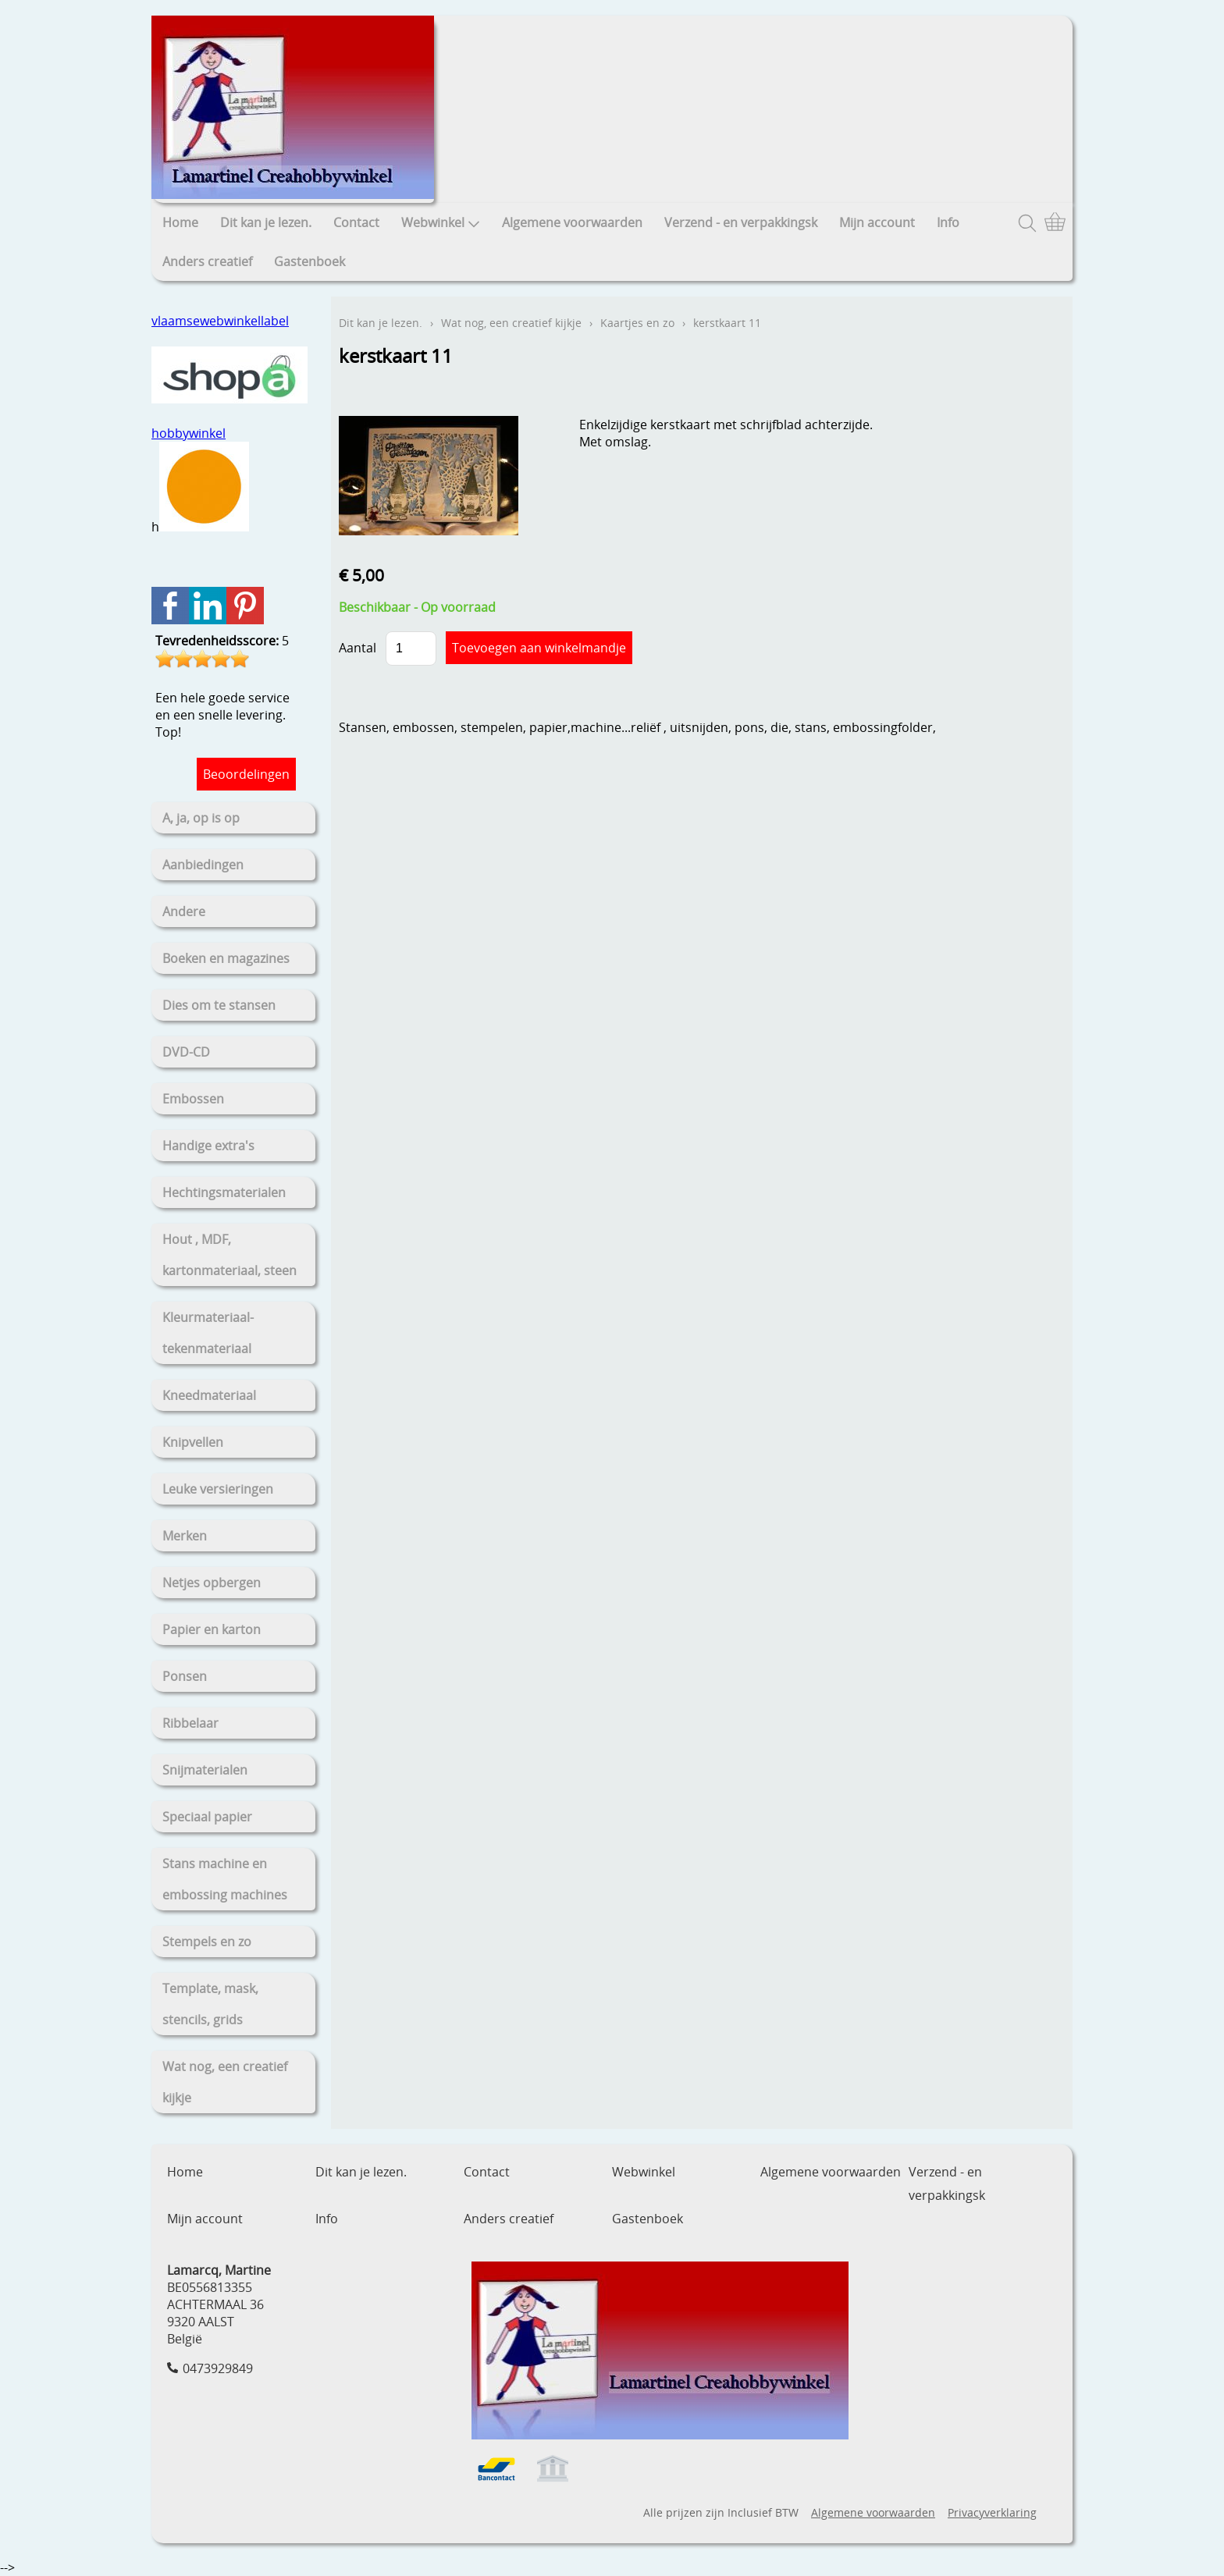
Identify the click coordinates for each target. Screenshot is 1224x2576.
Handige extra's (208, 1145)
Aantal (357, 647)
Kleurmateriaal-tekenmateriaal (208, 1333)
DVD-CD (186, 1052)
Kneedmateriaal (209, 1395)
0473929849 (218, 2368)
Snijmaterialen (204, 1769)
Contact (356, 222)
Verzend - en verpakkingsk (740, 222)
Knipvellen (192, 1442)
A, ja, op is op (201, 817)
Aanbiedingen (203, 864)
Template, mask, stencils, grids (210, 2004)
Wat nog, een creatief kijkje (224, 2082)
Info (948, 222)
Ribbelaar (190, 1723)
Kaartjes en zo (637, 322)
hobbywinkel (188, 433)
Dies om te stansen (219, 1005)
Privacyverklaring (992, 2512)
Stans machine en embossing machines (224, 1879)
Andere (183, 911)
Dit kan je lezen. (265, 222)
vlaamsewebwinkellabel (220, 320)
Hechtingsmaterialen (224, 1192)
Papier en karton (211, 1629)
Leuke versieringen (217, 1489)
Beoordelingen (246, 774)
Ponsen (184, 1676)
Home (180, 222)
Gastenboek (309, 261)
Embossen (193, 1098)
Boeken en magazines (226, 958)
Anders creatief (207, 261)
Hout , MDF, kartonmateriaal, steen (229, 1255)
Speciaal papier (207, 1816)
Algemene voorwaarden (572, 222)
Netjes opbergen (211, 1582)
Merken (184, 1535)
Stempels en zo (206, 1941)
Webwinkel (440, 222)
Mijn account (877, 222)
